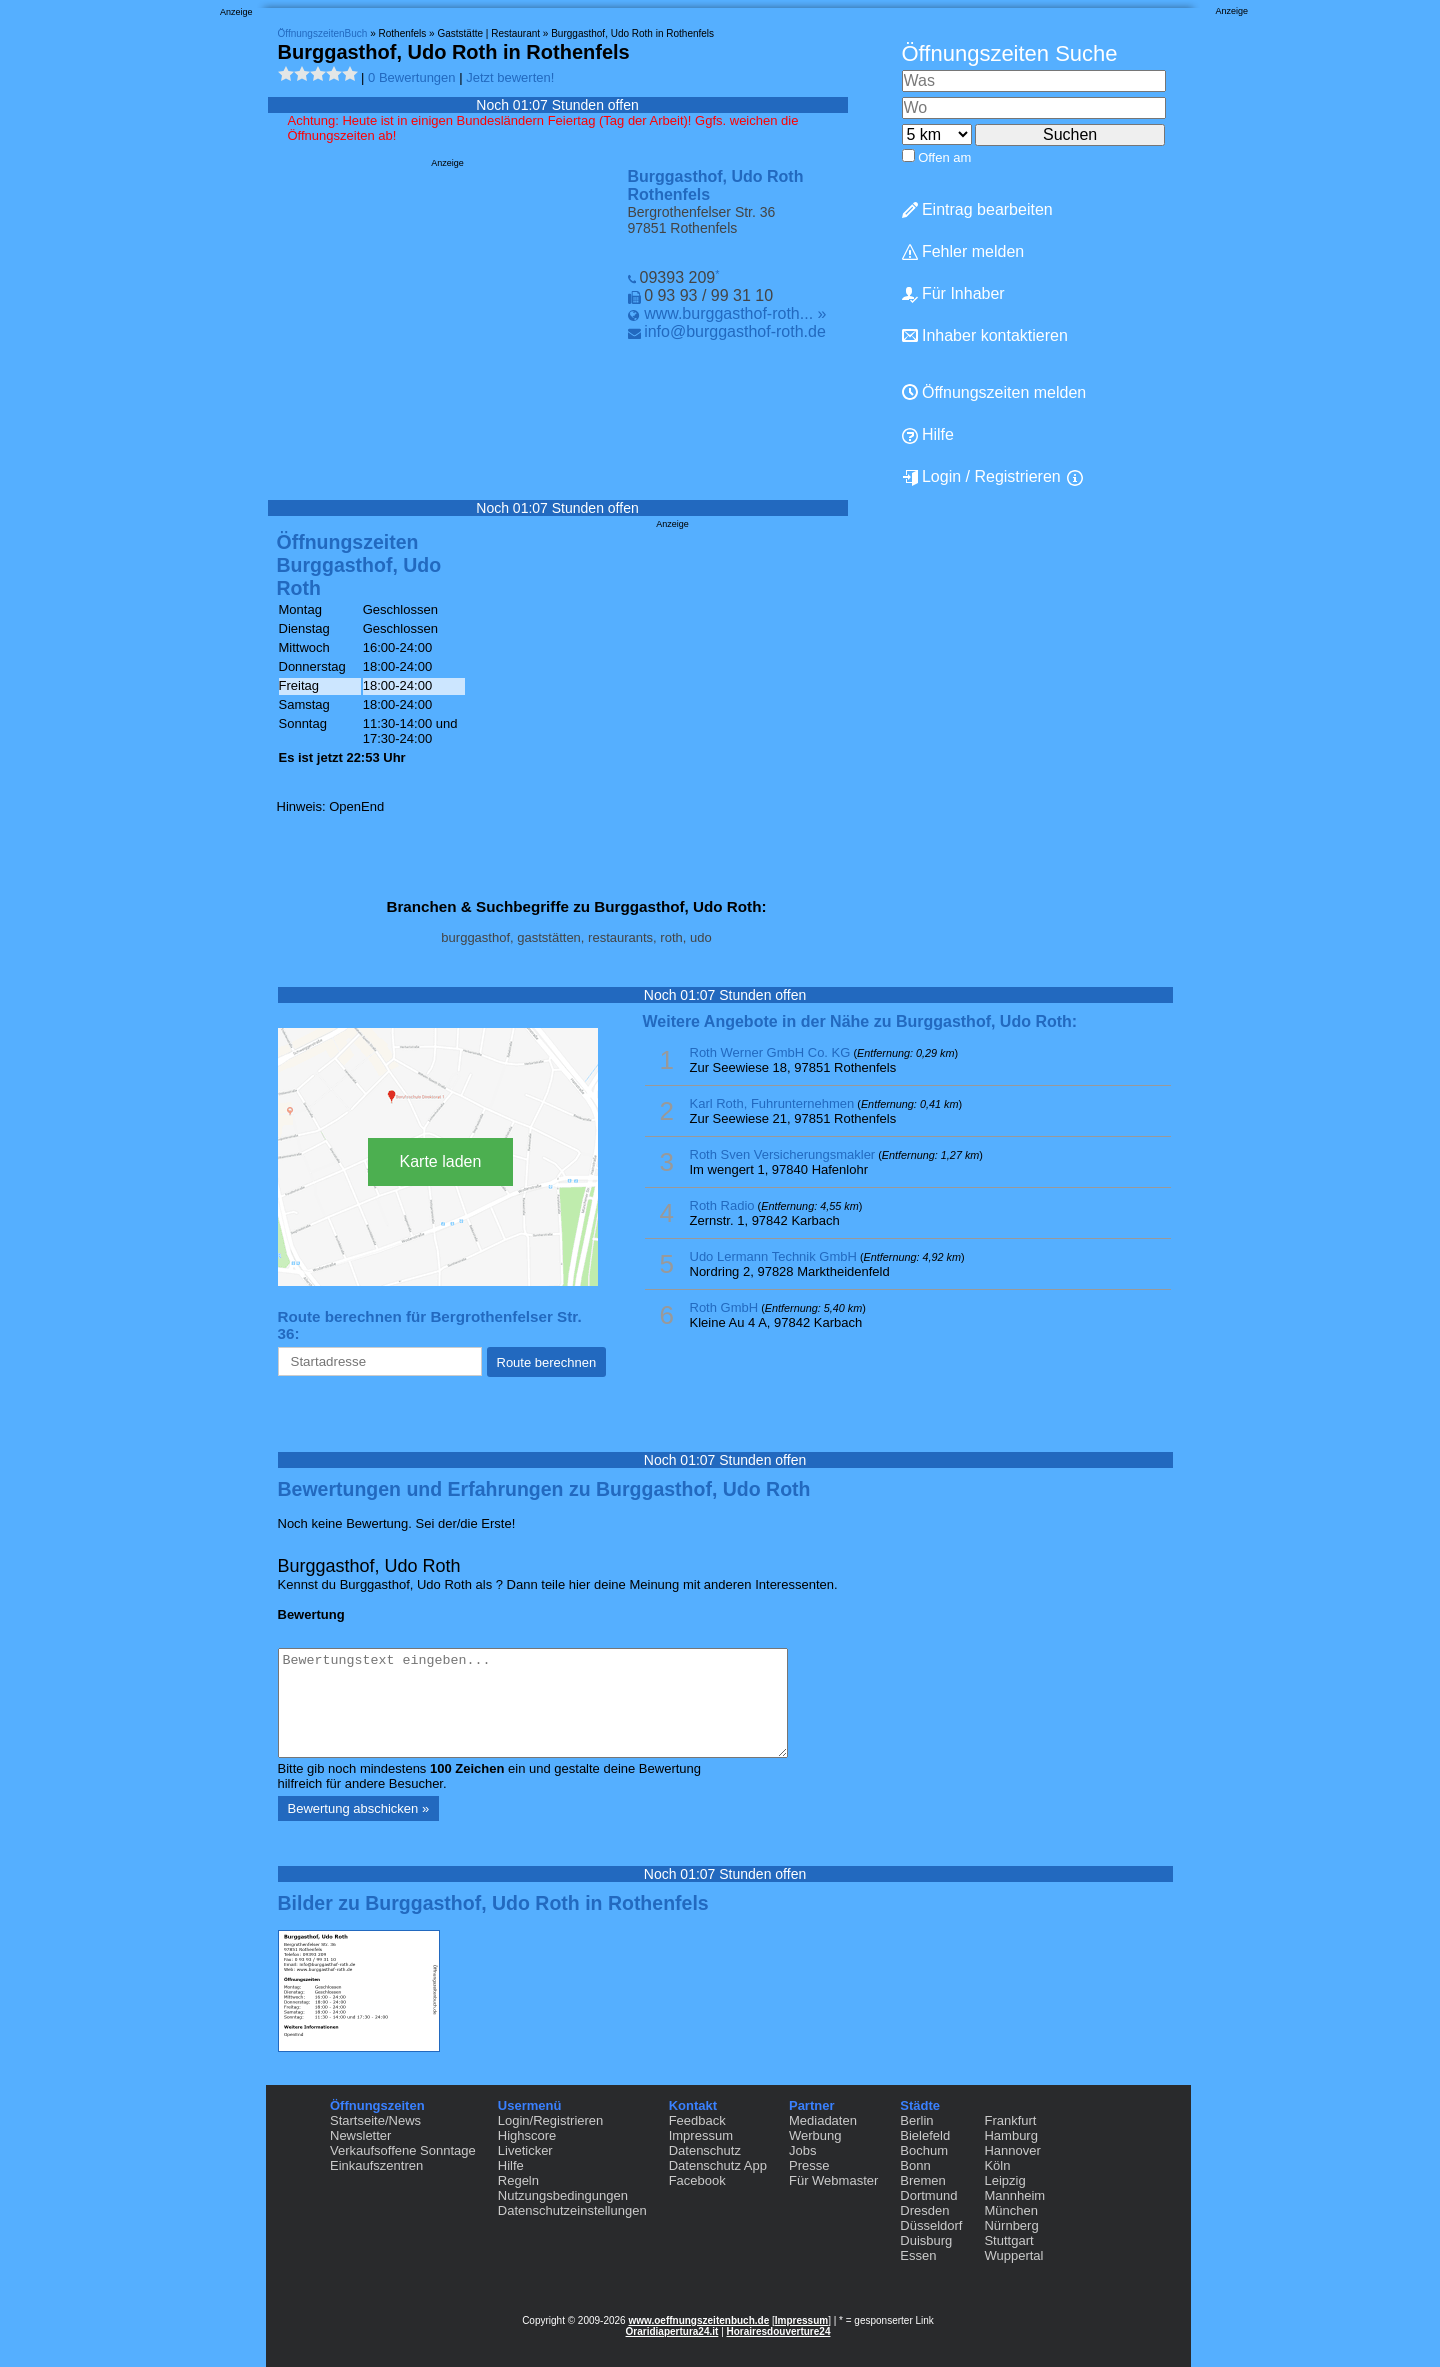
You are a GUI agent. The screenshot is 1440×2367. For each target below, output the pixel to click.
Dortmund (928, 2195)
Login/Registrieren (551, 2120)
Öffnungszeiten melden (994, 392)
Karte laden (441, 1161)
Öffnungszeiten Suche (1010, 53)
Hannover (1012, 2150)
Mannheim (1014, 2195)
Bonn (915, 2165)
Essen (918, 2255)
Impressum (701, 2135)
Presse (809, 2165)
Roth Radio (722, 1205)
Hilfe (928, 435)
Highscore (527, 2135)
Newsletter (360, 2135)
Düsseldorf (931, 2225)
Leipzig (1004, 2180)
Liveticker (525, 2150)
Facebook (697, 2180)
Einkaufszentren (376, 2165)
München (1010, 2210)
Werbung (815, 2135)
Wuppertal (1013, 2255)
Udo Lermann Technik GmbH (773, 1256)
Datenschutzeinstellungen (572, 2210)
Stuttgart (1008, 2240)
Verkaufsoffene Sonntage (403, 2150)
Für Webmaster (833, 2180)
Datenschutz (705, 2150)
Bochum (924, 2150)
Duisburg (926, 2240)
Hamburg (1010, 2135)
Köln (997, 2165)
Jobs (802, 2150)
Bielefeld (925, 2135)
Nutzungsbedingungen (563, 2195)
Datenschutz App (718, 2165)
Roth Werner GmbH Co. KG (770, 1052)
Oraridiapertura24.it (672, 2331)
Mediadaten (823, 2120)
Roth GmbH (724, 1307)
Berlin (916, 2120)
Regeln (518, 2180)
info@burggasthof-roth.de (735, 331)
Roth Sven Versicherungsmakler (783, 1154)
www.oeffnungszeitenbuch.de (698, 2320)
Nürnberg (1011, 2225)
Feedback (697, 2120)
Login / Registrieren (981, 477)
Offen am (944, 157)
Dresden (924, 2210)
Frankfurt (1010, 2120)
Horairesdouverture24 (779, 2331)
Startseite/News (375, 2120)
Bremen (923, 2180)
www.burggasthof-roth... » (735, 313)
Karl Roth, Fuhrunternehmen (772, 1103)
